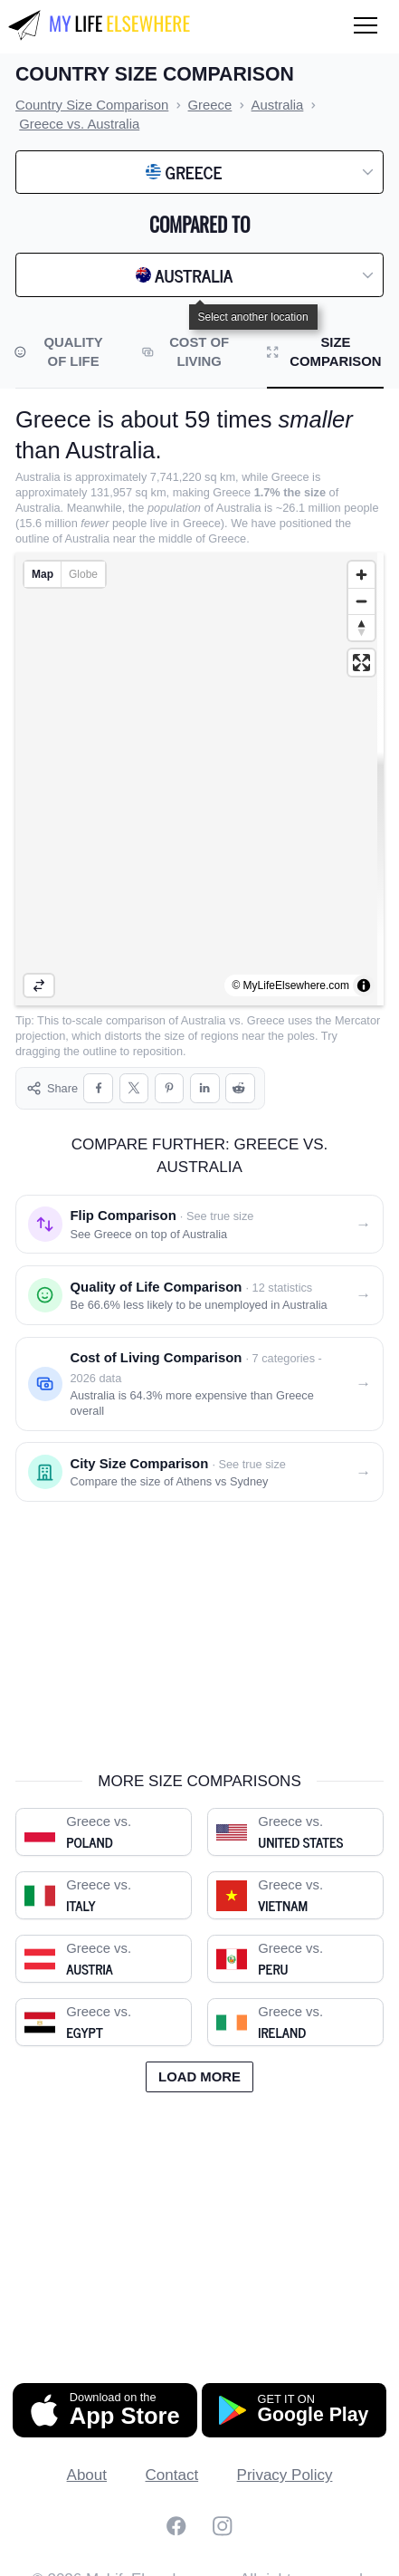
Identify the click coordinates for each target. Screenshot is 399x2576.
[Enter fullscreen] (361, 662)
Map (42, 574)
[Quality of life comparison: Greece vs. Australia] (199, 1280)
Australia (203, 1020)
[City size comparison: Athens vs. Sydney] (199, 1456)
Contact (172, 2459)
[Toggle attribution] (364, 985)
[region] (199, 779)
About (87, 2459)
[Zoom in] (361, 575)
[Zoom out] (361, 601)
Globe (83, 574)
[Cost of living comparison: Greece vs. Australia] (199, 1369)
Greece (266, 1020)
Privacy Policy (285, 2459)
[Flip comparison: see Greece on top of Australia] (199, 1209)
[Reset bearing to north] (361, 627)
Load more (199, 2061)
